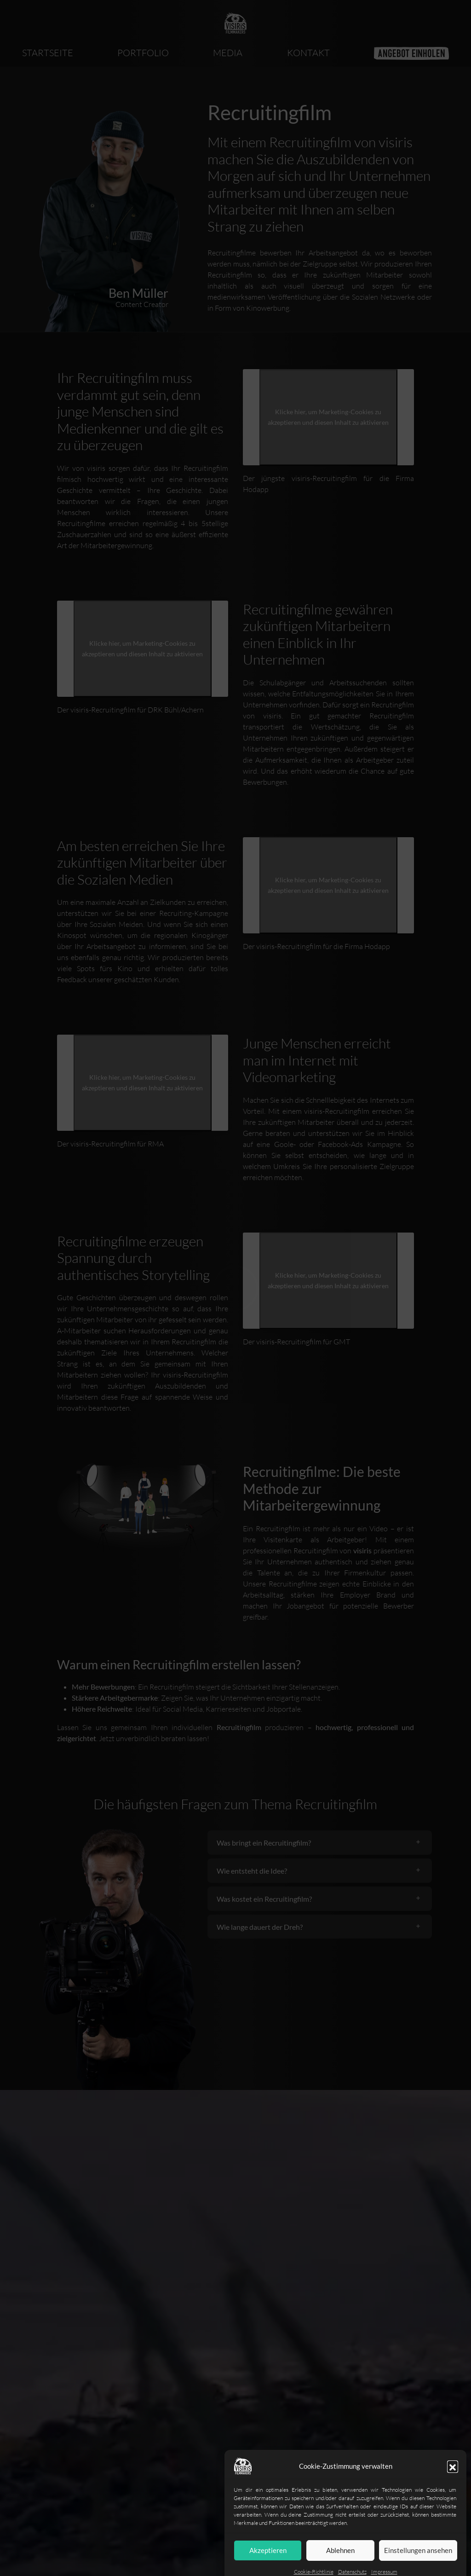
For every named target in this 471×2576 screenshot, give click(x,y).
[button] (452, 2496)
